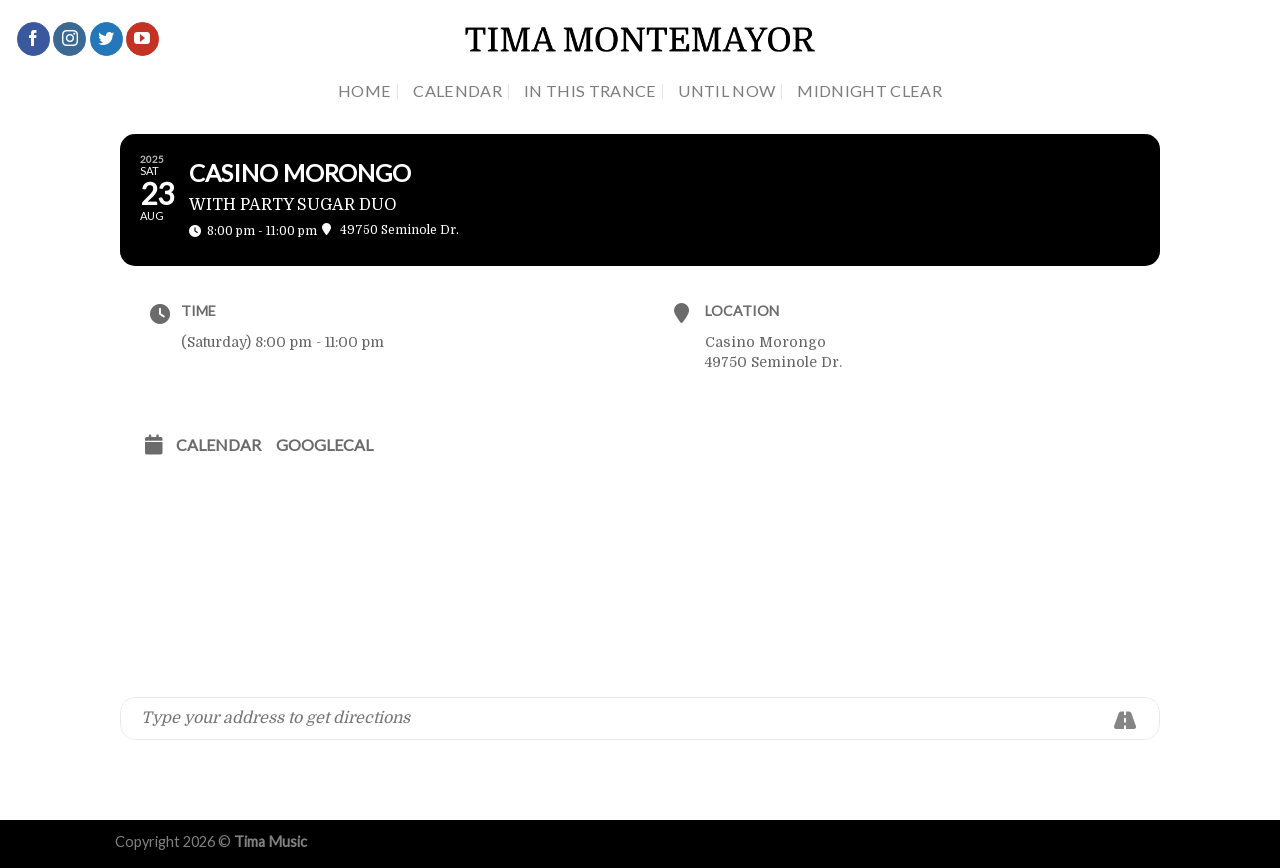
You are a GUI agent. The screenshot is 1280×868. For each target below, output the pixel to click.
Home (364, 90)
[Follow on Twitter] (106, 39)
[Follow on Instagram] (69, 39)
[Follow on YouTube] (142, 39)
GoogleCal (324, 444)
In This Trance (590, 90)
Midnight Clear (869, 90)
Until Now (726, 90)
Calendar (457, 90)
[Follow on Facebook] (33, 39)
